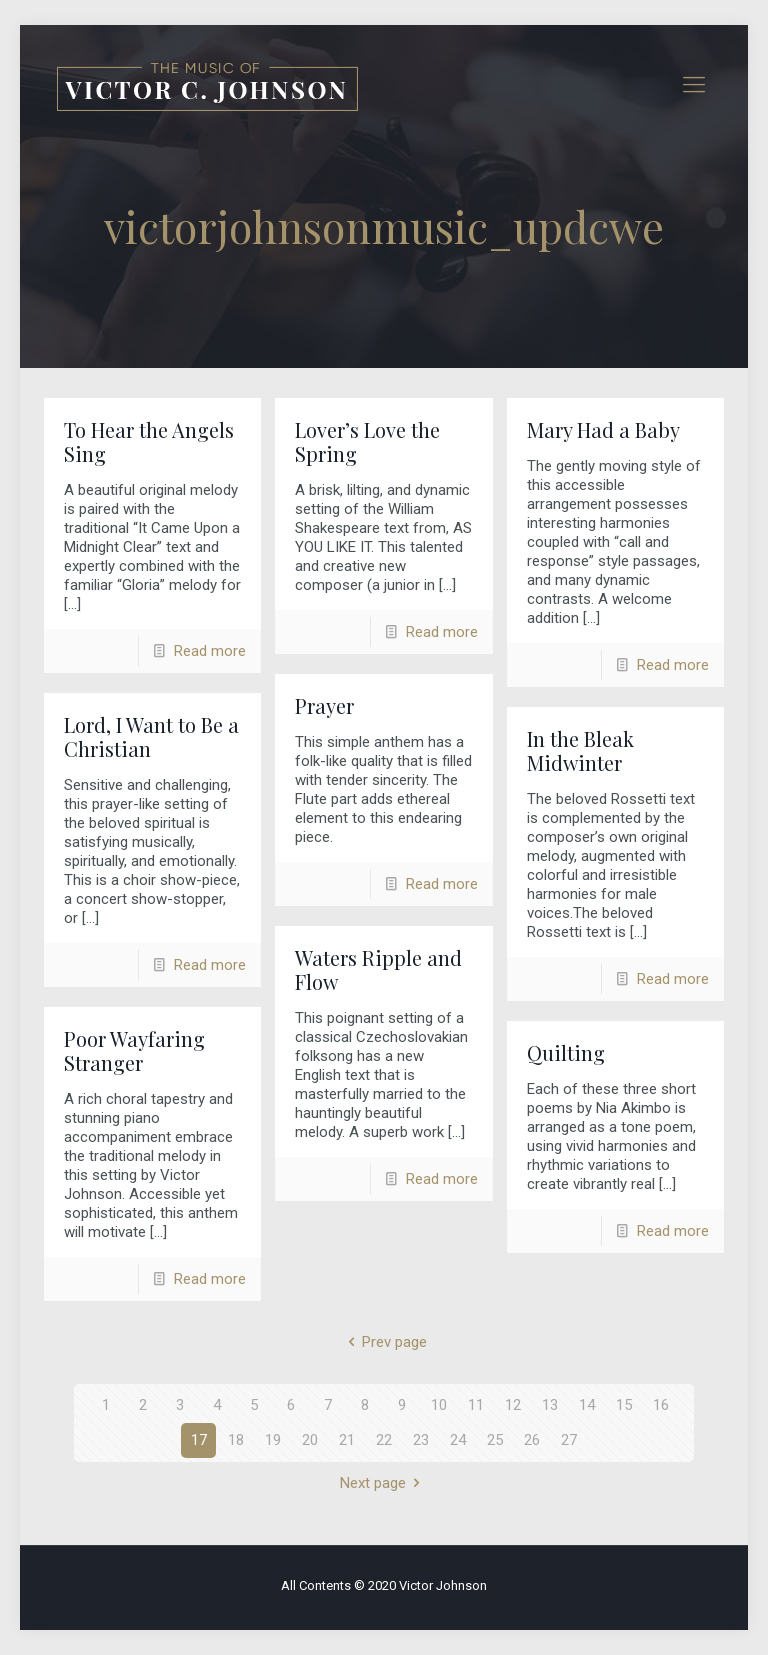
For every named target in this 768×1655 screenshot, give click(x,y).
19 (273, 1440)
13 (550, 1405)
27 (569, 1440)
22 (384, 1440)
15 (624, 1405)
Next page (383, 1483)
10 (439, 1405)
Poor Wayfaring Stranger (134, 1050)
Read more (210, 651)
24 (458, 1440)
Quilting (566, 1052)
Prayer (324, 705)
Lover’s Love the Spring (367, 441)
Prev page (384, 1342)
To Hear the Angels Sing (149, 441)
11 (476, 1405)
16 (661, 1405)
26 (532, 1440)
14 (587, 1405)
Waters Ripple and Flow (378, 969)
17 (199, 1440)
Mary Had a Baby (603, 429)
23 (421, 1440)
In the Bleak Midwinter (580, 750)
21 (347, 1440)
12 (513, 1405)
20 (310, 1440)
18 (236, 1440)
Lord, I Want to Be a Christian (151, 736)
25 (495, 1440)
